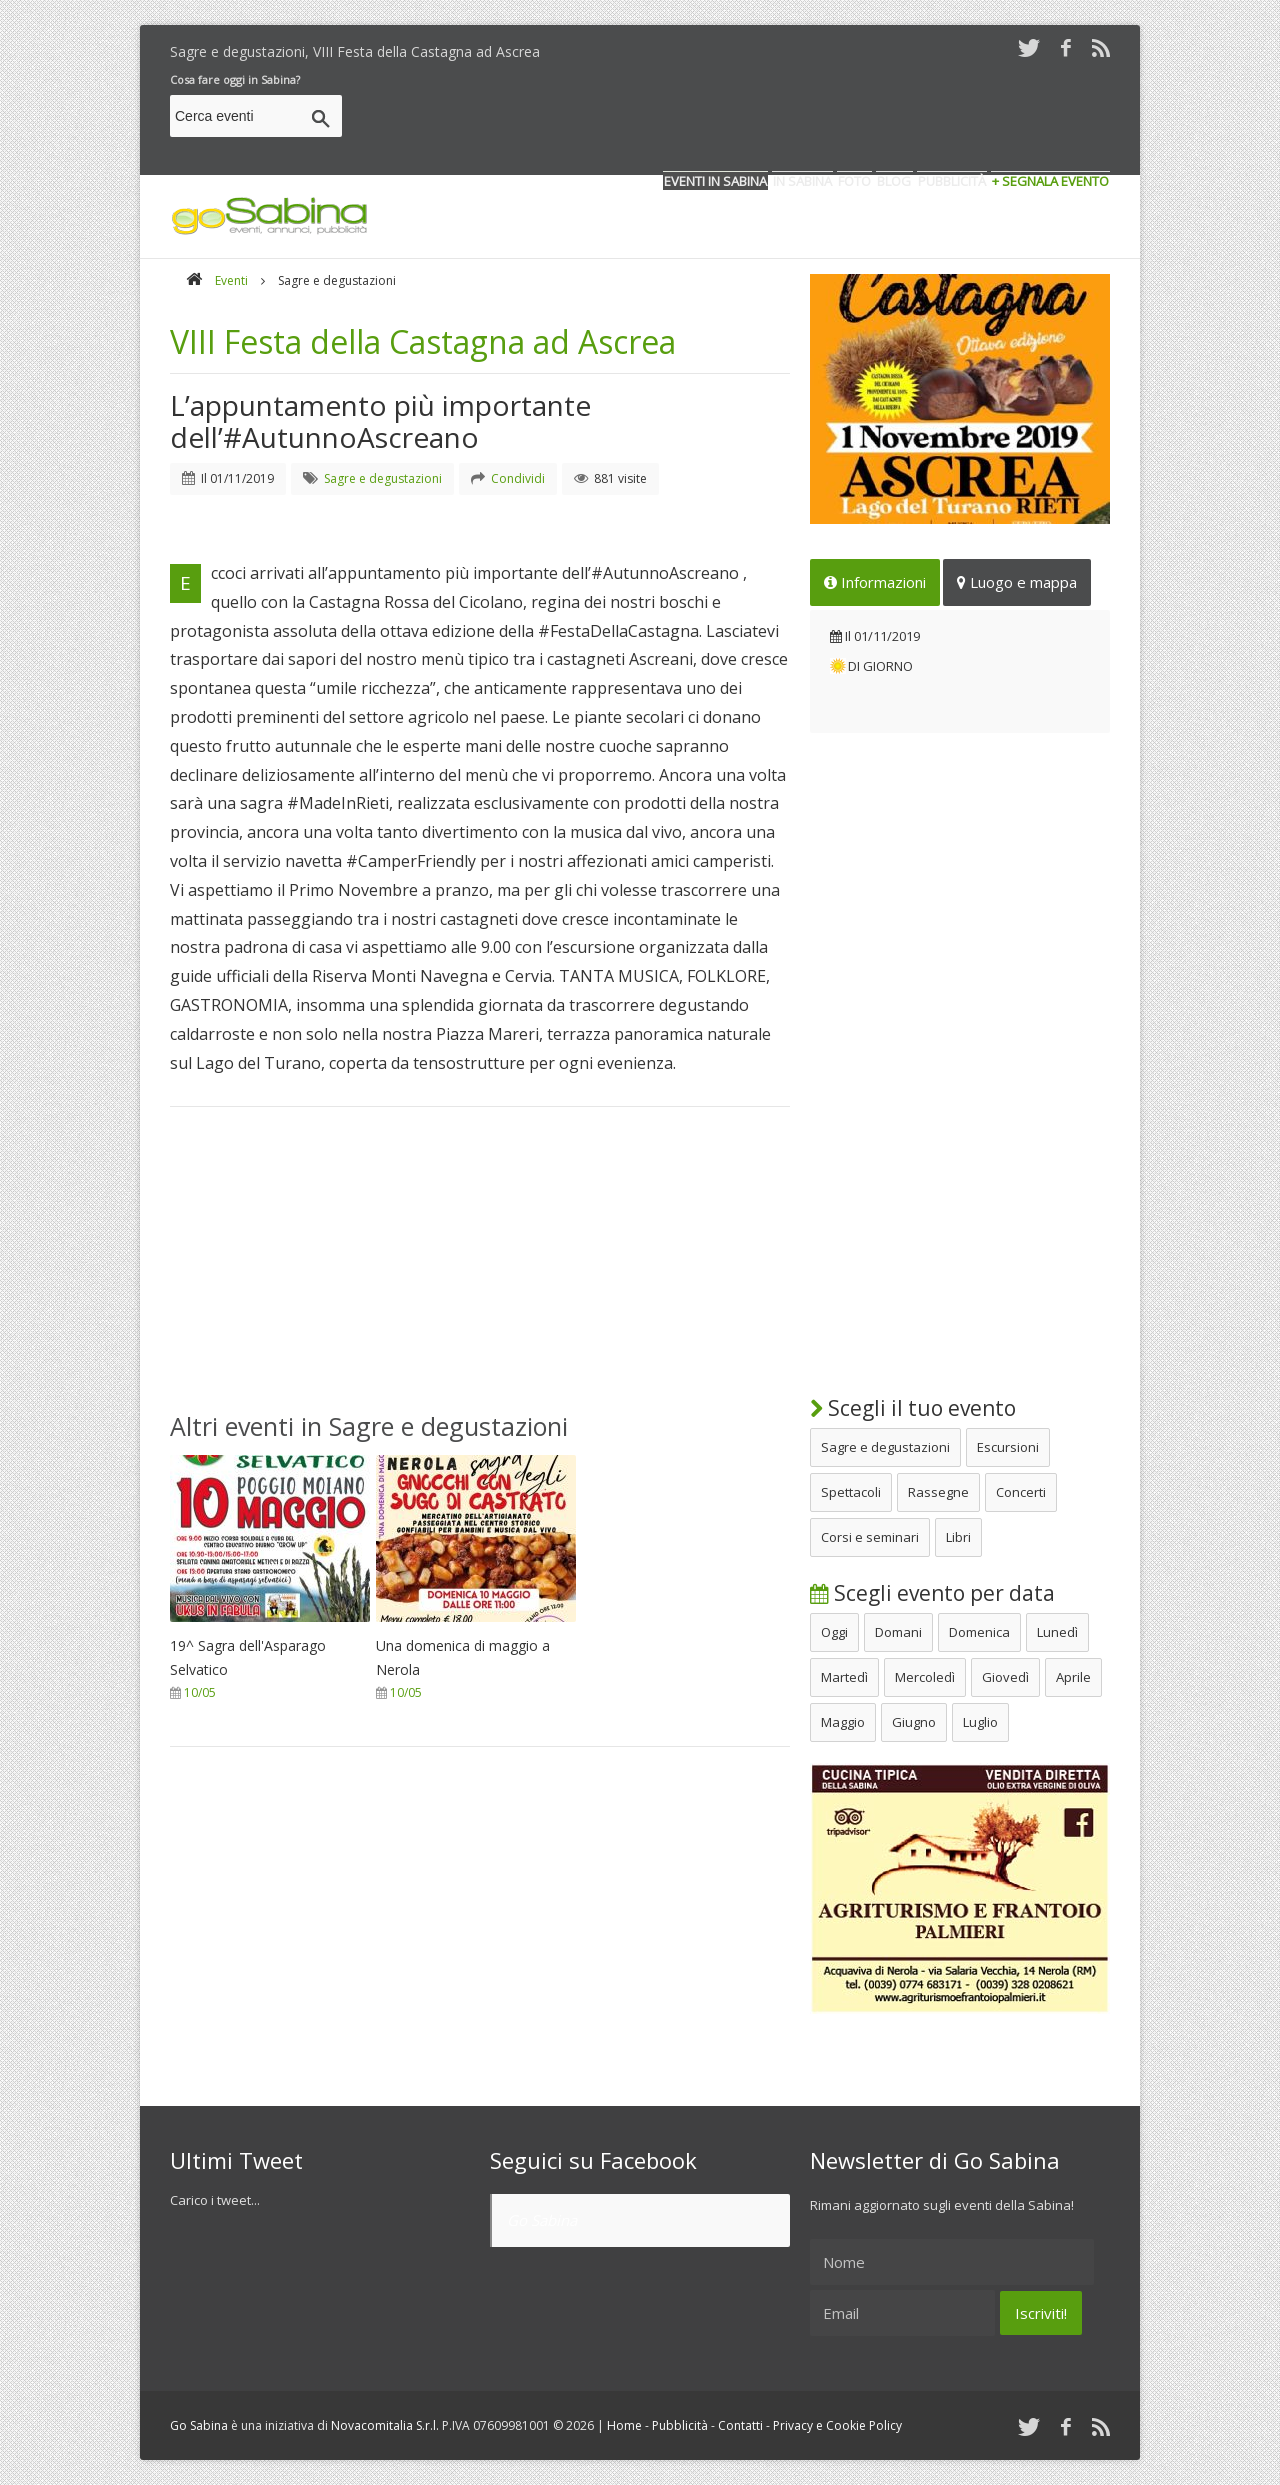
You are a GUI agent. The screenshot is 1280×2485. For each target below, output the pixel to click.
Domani (898, 1632)
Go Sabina (542, 2220)
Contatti (740, 2425)
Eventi (231, 280)
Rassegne (938, 1492)
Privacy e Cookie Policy (837, 2425)
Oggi (834, 1632)
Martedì (844, 1677)
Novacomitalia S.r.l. (385, 2425)
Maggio (843, 1722)
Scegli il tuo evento (913, 1408)
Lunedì (1057, 1632)
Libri (958, 1537)
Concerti (1021, 1492)
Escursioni (1008, 1447)
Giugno (914, 1722)
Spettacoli (851, 1492)
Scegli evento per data (932, 1593)
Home (624, 2425)
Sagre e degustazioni (885, 1447)
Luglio (980, 1722)
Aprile (1073, 1677)
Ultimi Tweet (236, 2160)
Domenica (979, 1632)
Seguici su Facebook (593, 2160)
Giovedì (1005, 1677)
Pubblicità (680, 2425)
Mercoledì (925, 1677)
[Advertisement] (746, 119)
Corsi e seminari (870, 1537)
